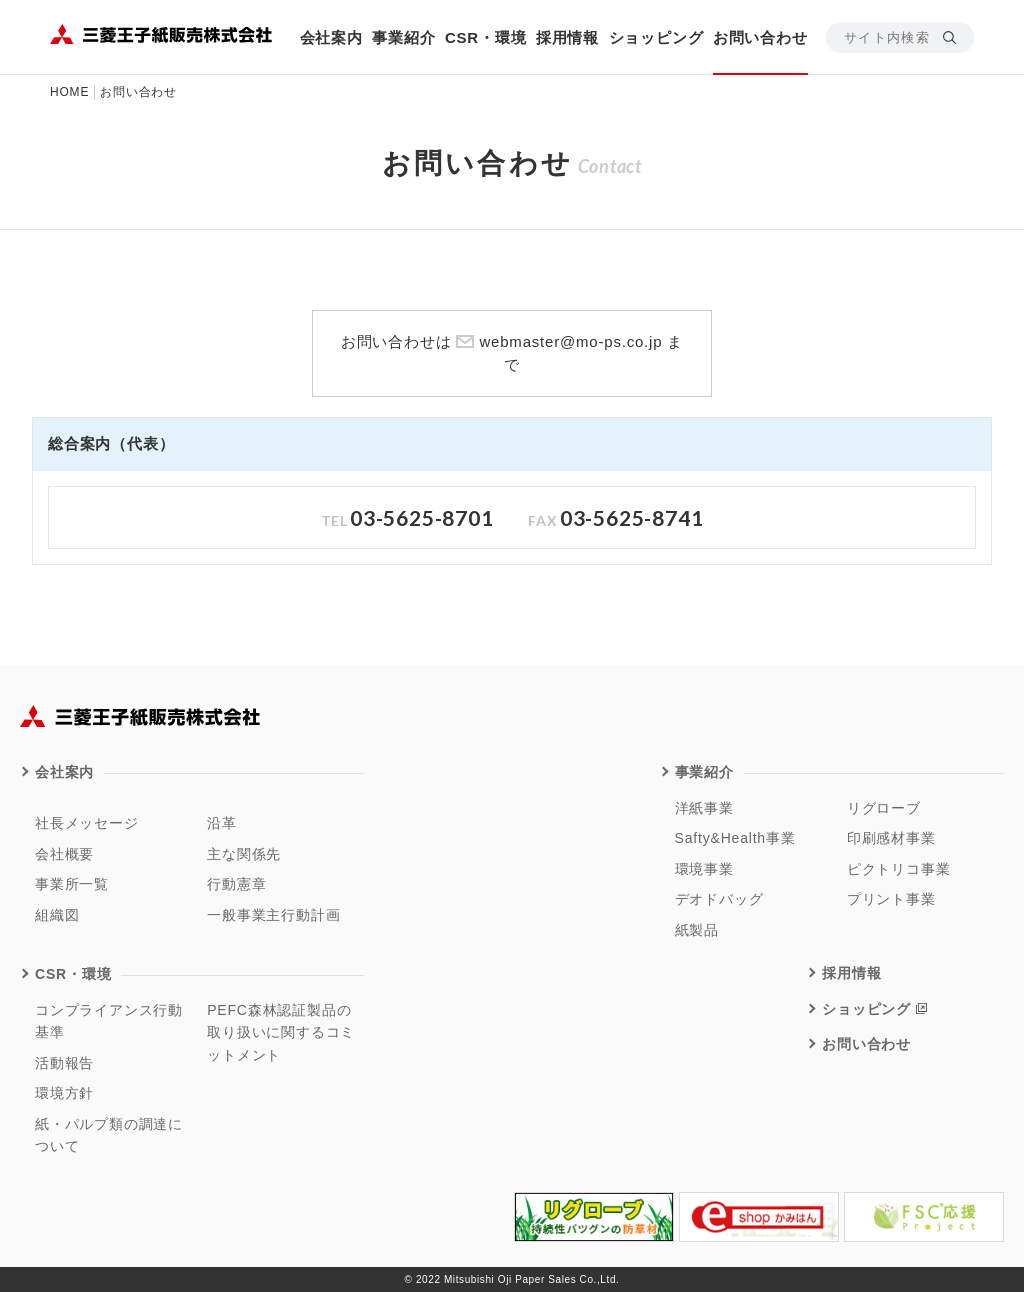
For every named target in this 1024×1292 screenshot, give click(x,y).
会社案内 (331, 37)
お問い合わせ (760, 37)
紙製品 (697, 930)
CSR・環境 (485, 37)
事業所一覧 (72, 884)
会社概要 (64, 854)
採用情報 (567, 37)
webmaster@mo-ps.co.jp (570, 341)
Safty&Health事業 (735, 838)
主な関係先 (244, 854)
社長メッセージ (87, 823)
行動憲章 (236, 884)
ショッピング (656, 37)
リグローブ (884, 808)
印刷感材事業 (891, 838)
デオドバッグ (719, 899)
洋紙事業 (704, 808)
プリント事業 (891, 899)
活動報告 (64, 1063)
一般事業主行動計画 (273, 915)
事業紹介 (403, 37)
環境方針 (64, 1093)
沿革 (222, 823)
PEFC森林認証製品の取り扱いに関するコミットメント (281, 1032)
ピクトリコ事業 (899, 869)
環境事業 (704, 869)
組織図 (57, 915)
